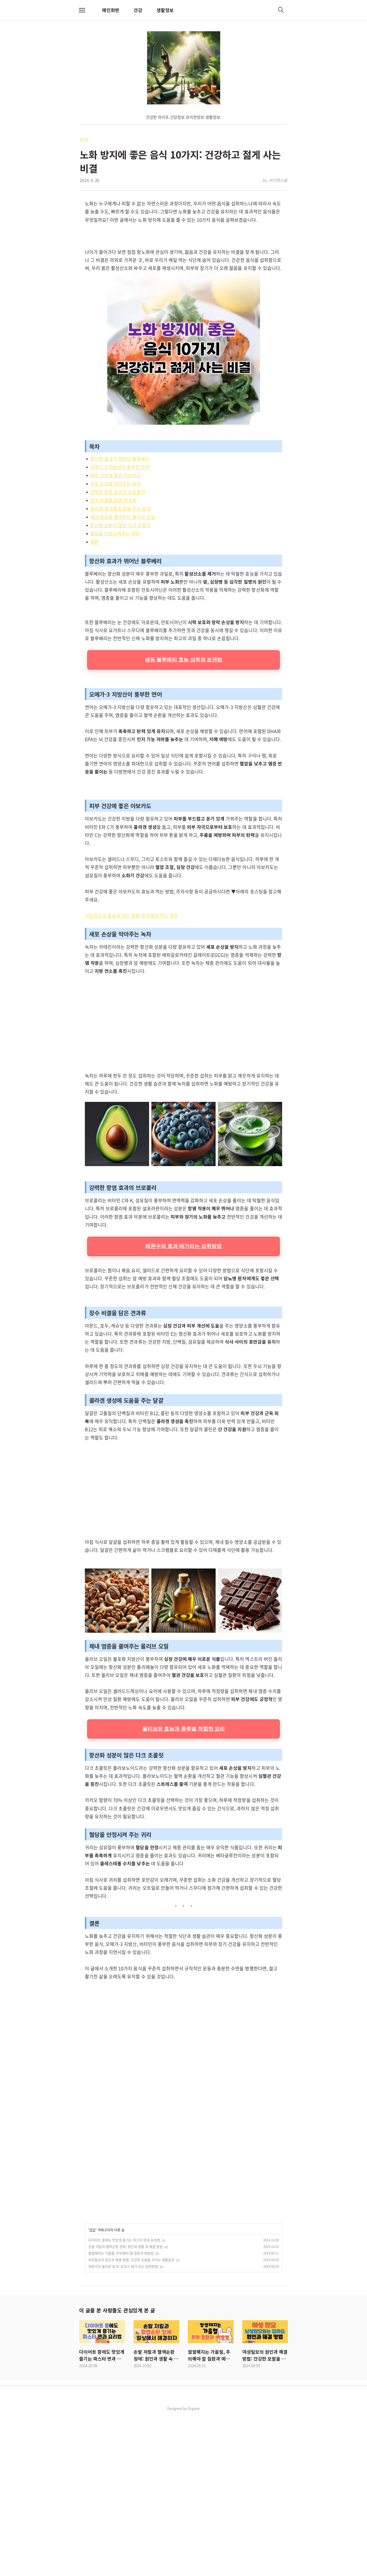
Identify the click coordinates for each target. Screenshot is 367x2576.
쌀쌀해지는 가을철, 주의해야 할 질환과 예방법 (121, 2414)
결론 (94, 622)
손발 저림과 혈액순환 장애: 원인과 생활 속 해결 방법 (125, 2407)
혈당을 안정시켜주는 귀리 (115, 613)
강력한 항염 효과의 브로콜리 (117, 572)
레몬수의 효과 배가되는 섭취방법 (183, 1407)
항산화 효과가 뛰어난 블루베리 (120, 538)
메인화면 (110, 10)
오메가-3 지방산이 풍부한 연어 (120, 547)
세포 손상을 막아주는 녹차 (115, 563)
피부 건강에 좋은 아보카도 (115, 555)
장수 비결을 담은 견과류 (113, 580)
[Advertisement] (183, 280)
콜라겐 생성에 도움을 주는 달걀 (120, 588)
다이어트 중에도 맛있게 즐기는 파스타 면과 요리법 (124, 2400)
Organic (194, 2569)
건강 (138, 10)
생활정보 (165, 10)
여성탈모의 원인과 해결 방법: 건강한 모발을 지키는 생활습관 (131, 2420)
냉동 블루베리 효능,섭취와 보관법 (183, 820)
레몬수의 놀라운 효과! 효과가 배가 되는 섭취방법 (123, 2427)
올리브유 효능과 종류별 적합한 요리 (183, 1889)
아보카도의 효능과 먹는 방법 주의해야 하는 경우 (131, 1076)
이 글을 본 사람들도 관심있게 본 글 (117, 2470)
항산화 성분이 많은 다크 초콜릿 (120, 605)
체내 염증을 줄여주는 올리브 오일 (122, 597)
